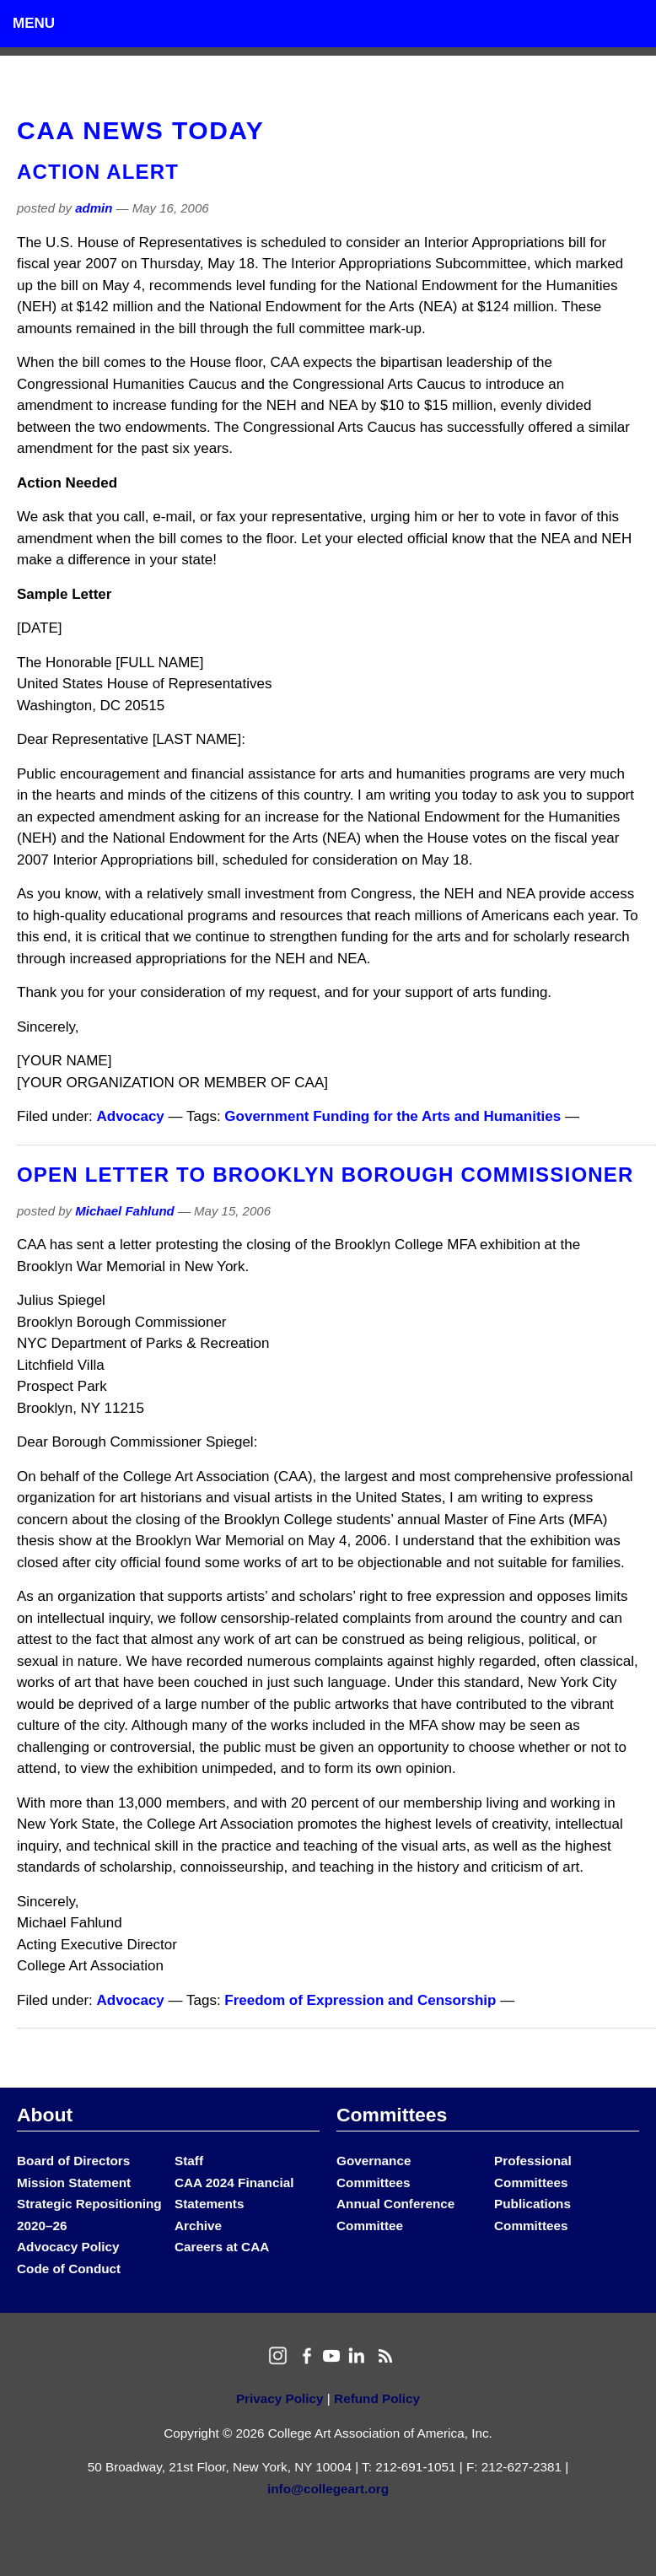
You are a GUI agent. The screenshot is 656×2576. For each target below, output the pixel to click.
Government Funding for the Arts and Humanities (392, 1116)
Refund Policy (377, 2398)
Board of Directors (73, 2160)
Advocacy (130, 1116)
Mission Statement (74, 2182)
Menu (34, 23)
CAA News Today (140, 130)
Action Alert (98, 171)
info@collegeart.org (328, 2489)
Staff (189, 2160)
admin (93, 208)
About (45, 2115)
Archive (198, 2225)
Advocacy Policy (68, 2246)
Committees (391, 2115)
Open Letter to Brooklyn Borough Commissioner (325, 1174)
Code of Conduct (69, 2268)
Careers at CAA (222, 2246)
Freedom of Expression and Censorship (360, 2000)
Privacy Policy (280, 2398)
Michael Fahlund (125, 1211)
